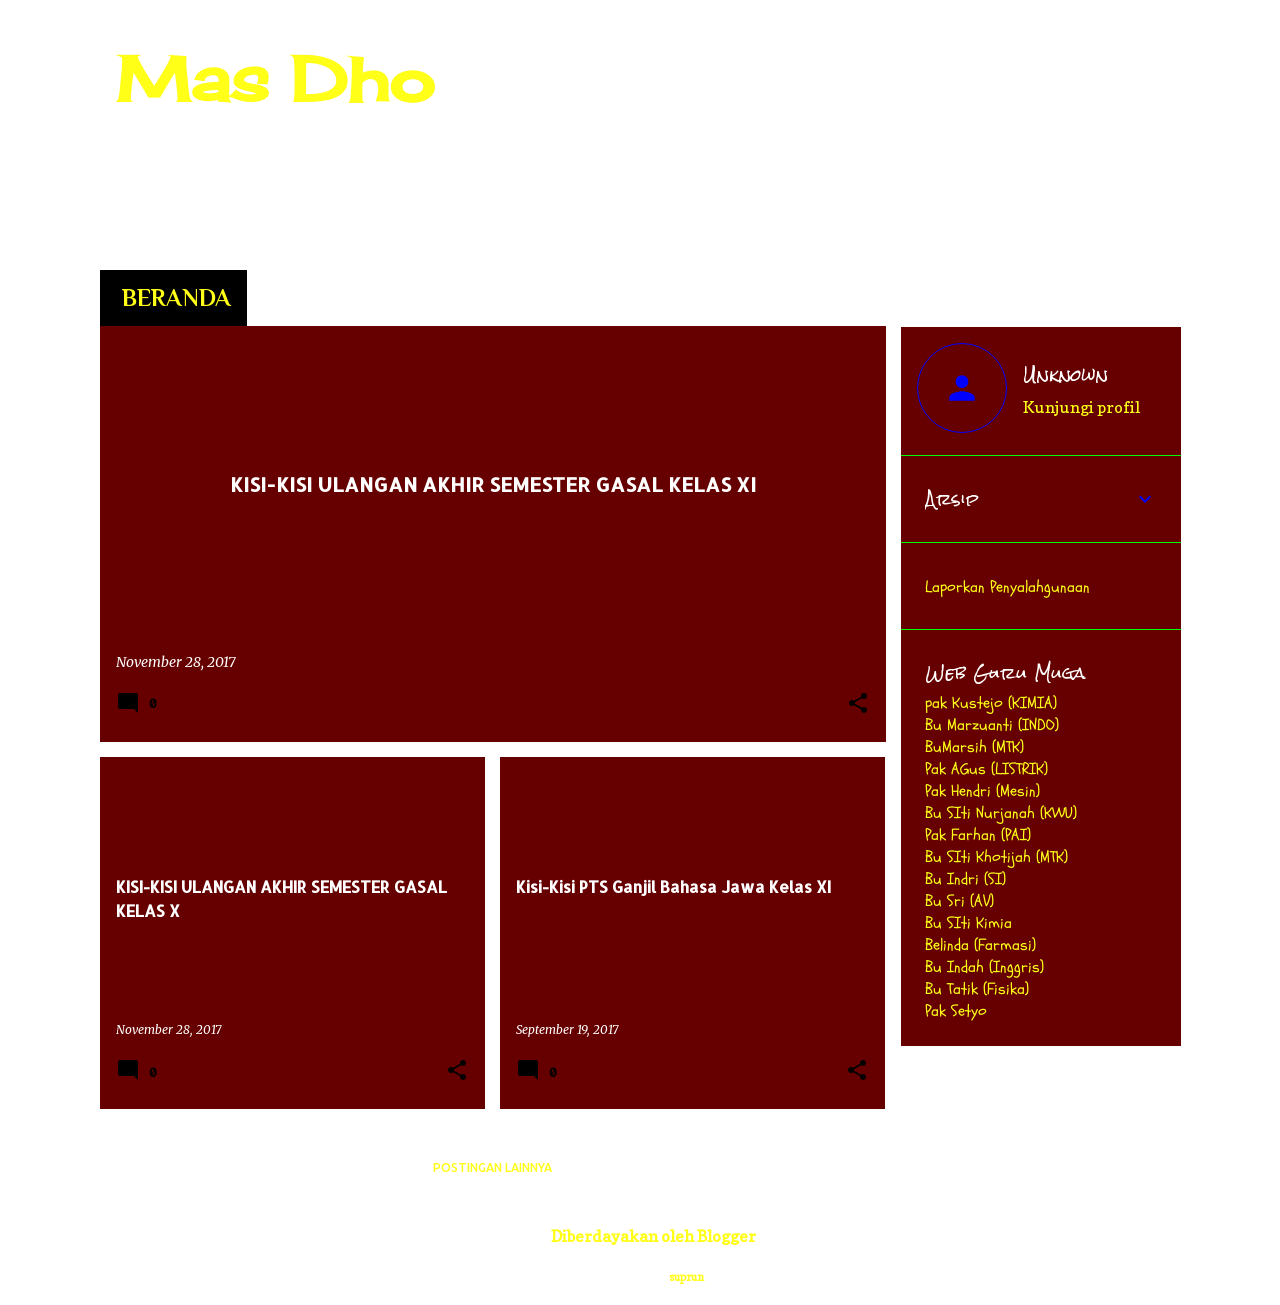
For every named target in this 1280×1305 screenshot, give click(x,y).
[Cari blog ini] (1076, 64)
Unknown (1065, 375)
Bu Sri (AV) (959, 901)
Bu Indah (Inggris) (984, 967)
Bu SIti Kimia (968, 923)
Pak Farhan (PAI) (978, 835)
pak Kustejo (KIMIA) (991, 703)
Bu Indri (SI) (965, 879)
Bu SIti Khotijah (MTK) (996, 857)
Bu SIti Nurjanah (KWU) (1001, 813)
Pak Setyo (956, 1011)
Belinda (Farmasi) (980, 945)
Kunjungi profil (1081, 407)
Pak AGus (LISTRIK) (986, 769)
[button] (858, 704)
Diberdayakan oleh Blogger (640, 1236)
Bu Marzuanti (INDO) (992, 725)
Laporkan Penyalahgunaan (1007, 587)
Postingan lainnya (492, 1167)
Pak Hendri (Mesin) (982, 791)
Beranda (176, 297)
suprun (686, 1277)
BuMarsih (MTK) (974, 747)
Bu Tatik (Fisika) (977, 989)
